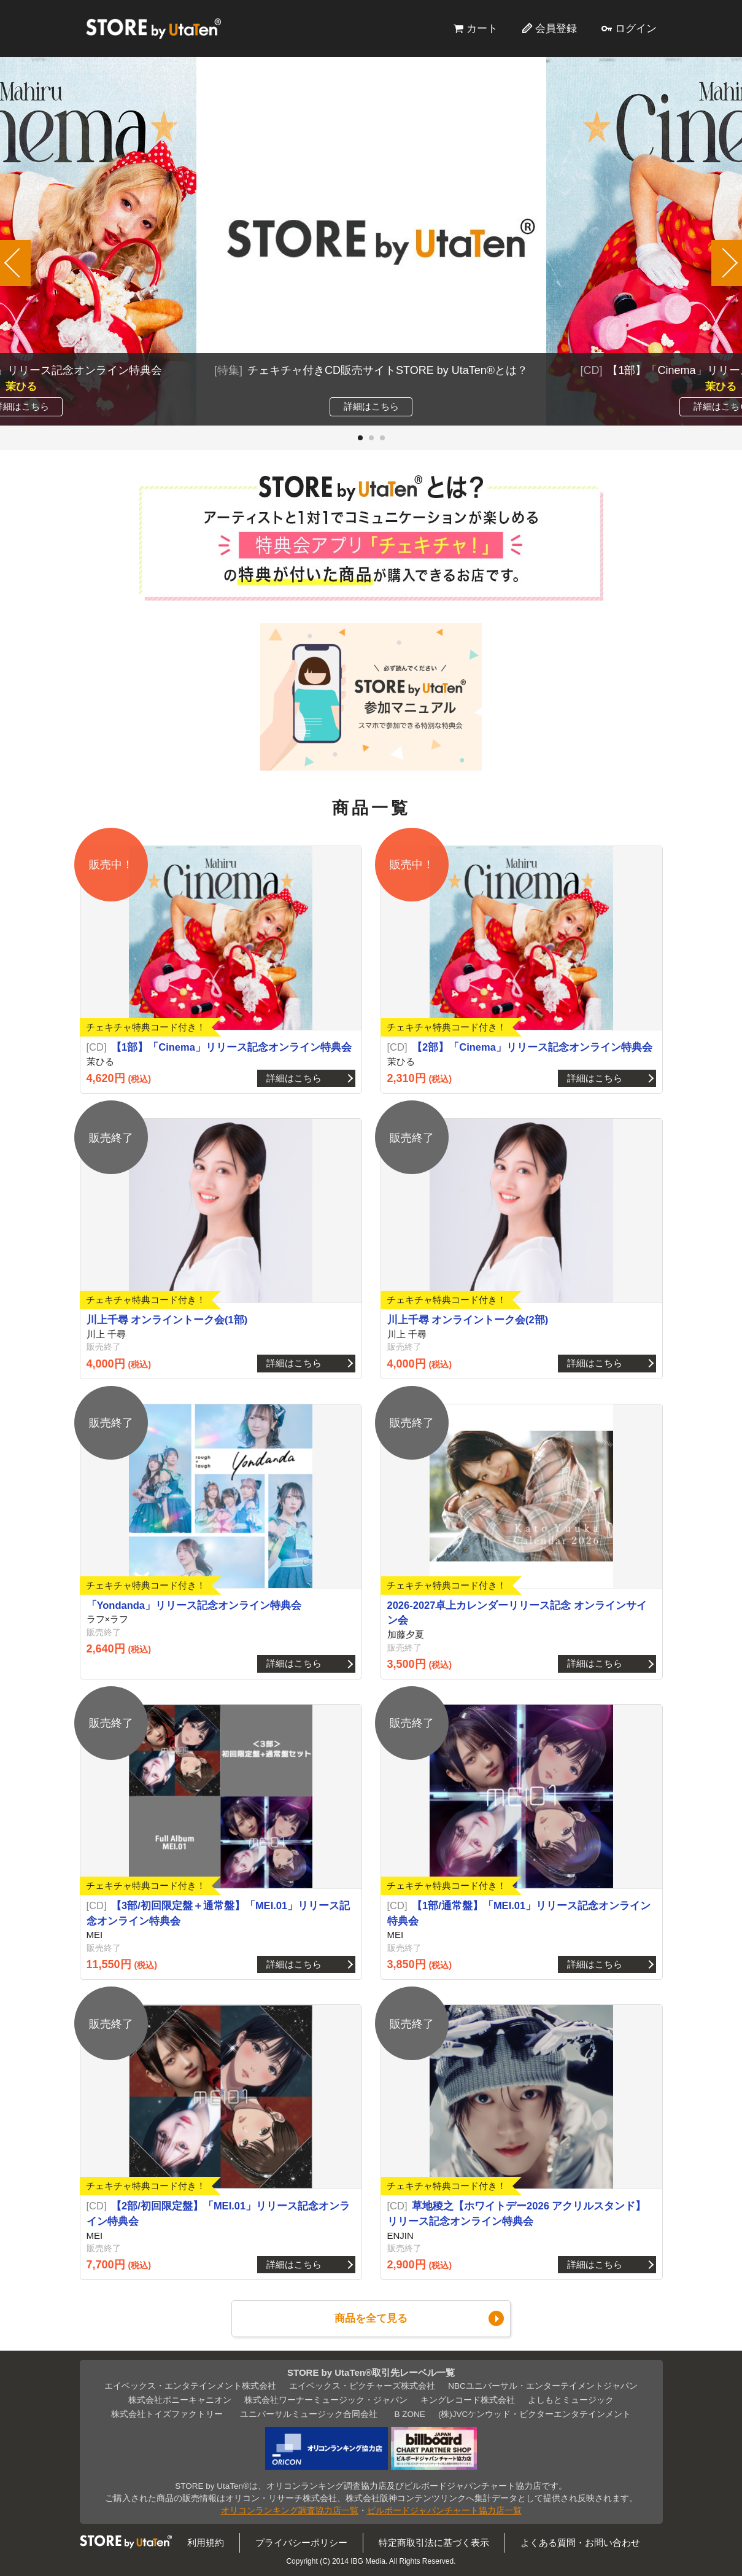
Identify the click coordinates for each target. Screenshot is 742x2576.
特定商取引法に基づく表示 (434, 2542)
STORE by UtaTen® (153, 28)
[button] (360, 437)
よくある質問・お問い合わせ (580, 2542)
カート (482, 28)
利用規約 (205, 2542)
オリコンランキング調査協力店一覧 (289, 2510)
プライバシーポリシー (301, 2542)
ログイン (636, 28)
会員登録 (556, 28)
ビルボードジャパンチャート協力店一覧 (444, 2510)
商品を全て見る (371, 2318)
